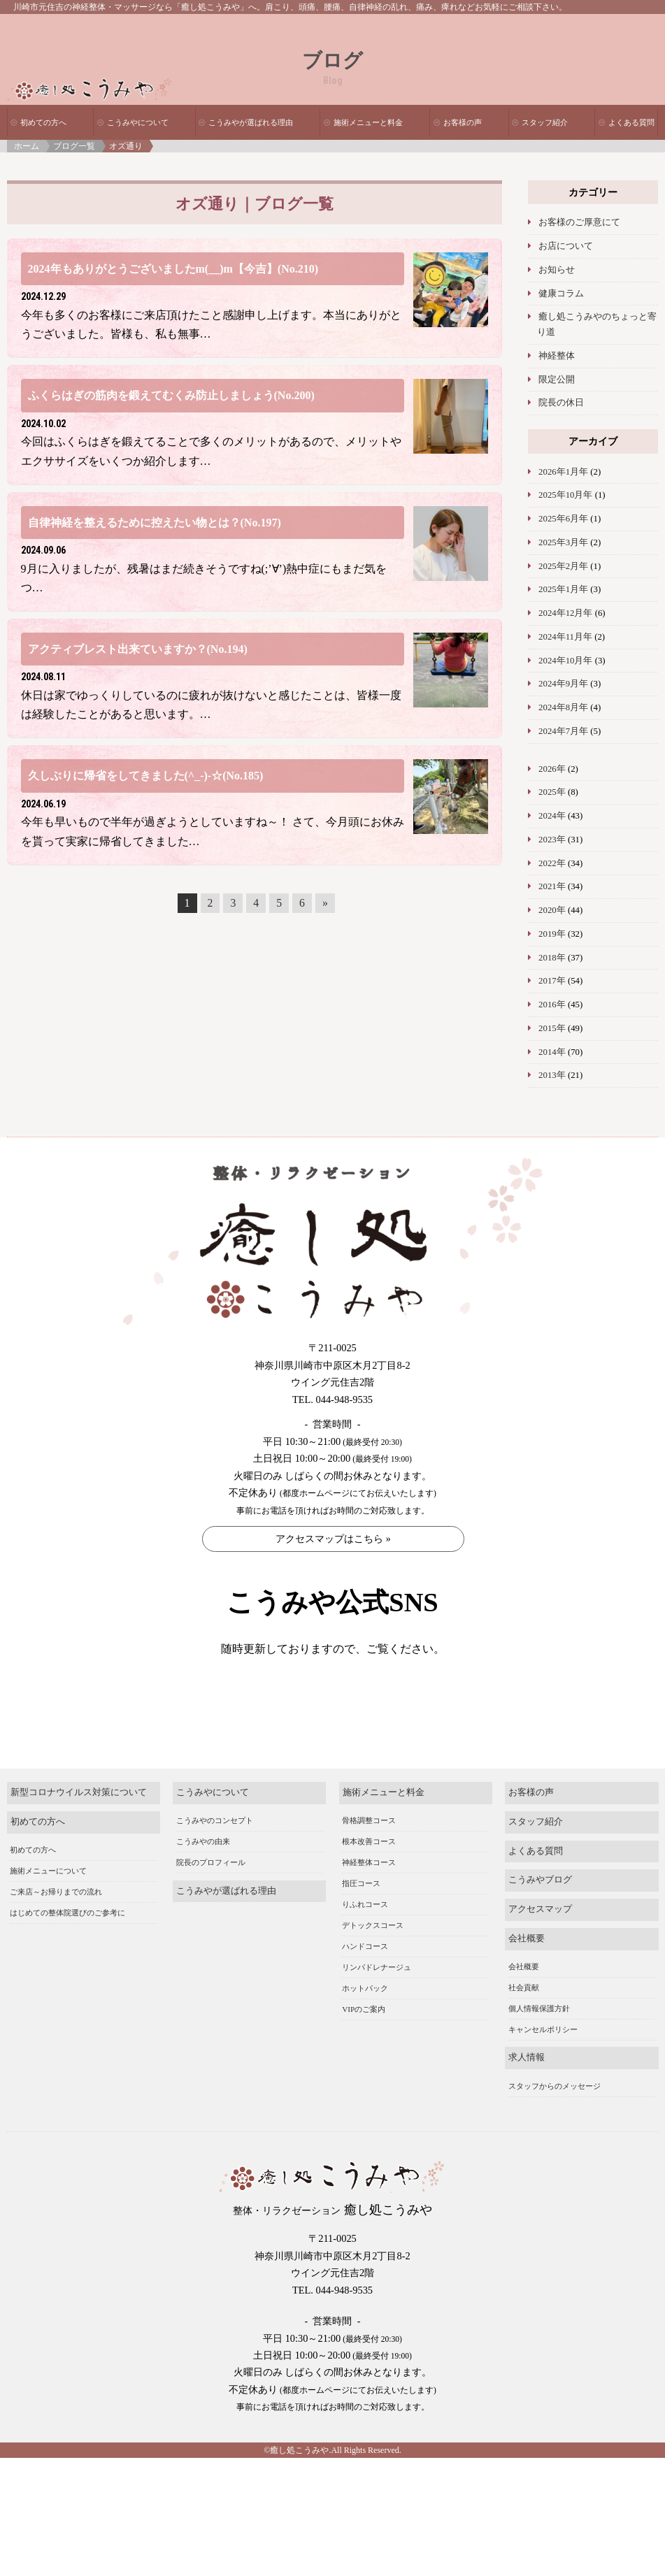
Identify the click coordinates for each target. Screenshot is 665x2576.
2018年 (552, 958)
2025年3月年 (563, 542)
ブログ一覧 (74, 146)
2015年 (552, 1028)
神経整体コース (369, 1893)
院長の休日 (561, 403)
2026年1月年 (563, 472)
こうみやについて (138, 122)
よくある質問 (631, 122)
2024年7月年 (563, 731)
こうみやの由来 (203, 1872)
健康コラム (561, 293)
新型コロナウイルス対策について (78, 1823)
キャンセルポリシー (543, 2060)
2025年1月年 (563, 589)
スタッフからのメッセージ (554, 2116)
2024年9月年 (563, 684)
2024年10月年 (565, 660)
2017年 (552, 981)
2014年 (552, 1052)
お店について (565, 246)
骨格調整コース (369, 1851)
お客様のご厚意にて (579, 222)
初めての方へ (43, 122)
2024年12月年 (565, 613)
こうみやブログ (540, 1910)
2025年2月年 (563, 566)
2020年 (552, 910)
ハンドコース (365, 1977)
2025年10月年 (565, 495)
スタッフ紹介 (545, 122)
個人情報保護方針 (539, 2039)
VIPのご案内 (363, 2040)
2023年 (552, 839)
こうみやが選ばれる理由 (250, 122)
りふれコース (365, 1935)
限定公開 (556, 379)
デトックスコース (372, 1956)
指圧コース (361, 1914)
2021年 (552, 886)
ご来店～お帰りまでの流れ (56, 1922)
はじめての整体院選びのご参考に (67, 1943)
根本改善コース (369, 1872)
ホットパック (365, 2019)
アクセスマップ (540, 1940)
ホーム (26, 146)
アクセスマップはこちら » (333, 1539)
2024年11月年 (565, 637)
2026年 (552, 769)
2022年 (552, 863)
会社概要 (526, 1969)
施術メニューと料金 (368, 122)
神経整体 (556, 356)
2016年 (552, 1004)
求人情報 (526, 2088)
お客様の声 (462, 122)
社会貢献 (523, 2018)
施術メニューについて (48, 1901)
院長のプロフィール (210, 1893)
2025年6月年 (563, 519)
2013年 (552, 1075)
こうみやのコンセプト (214, 1851)
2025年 (552, 792)
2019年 (552, 934)
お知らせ (556, 270)
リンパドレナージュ (376, 1998)
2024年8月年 (563, 707)
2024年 (552, 816)
